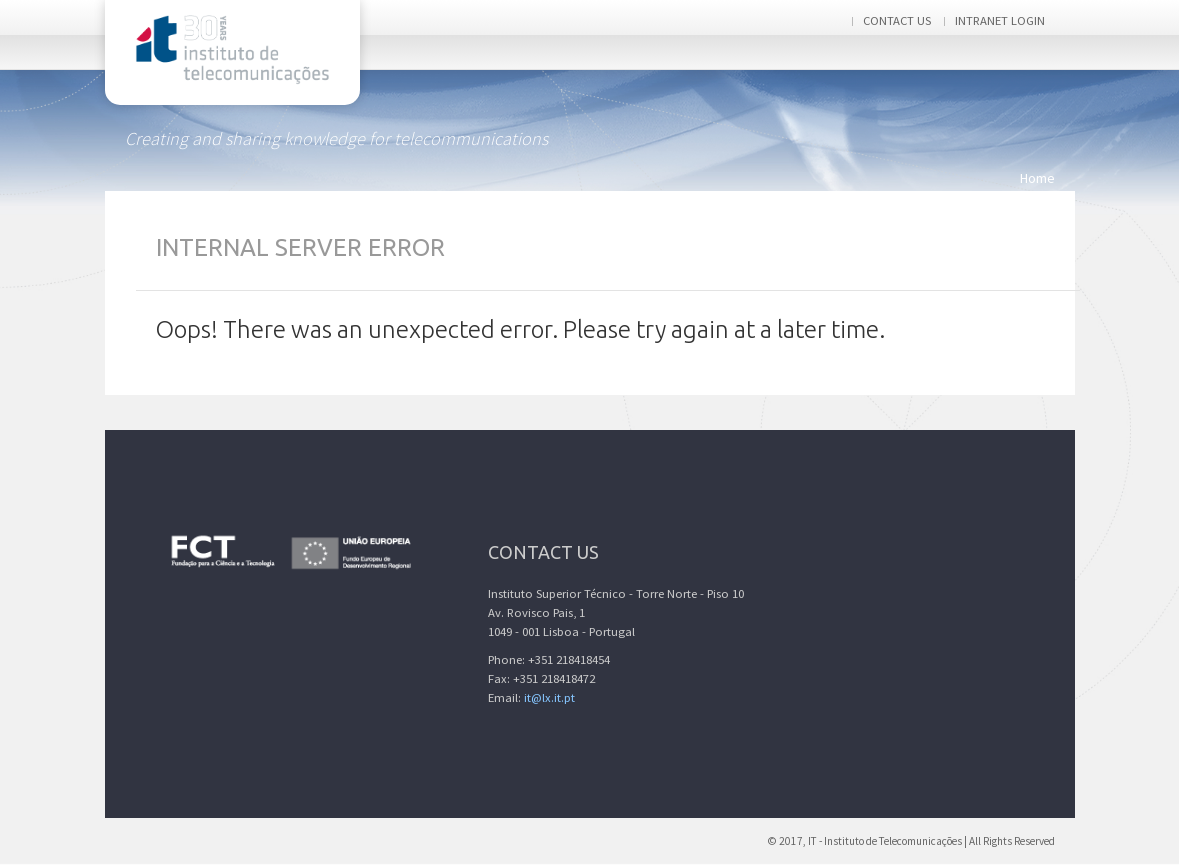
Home (1037, 178)
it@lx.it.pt (549, 697)
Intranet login (1000, 20)
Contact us (897, 20)
